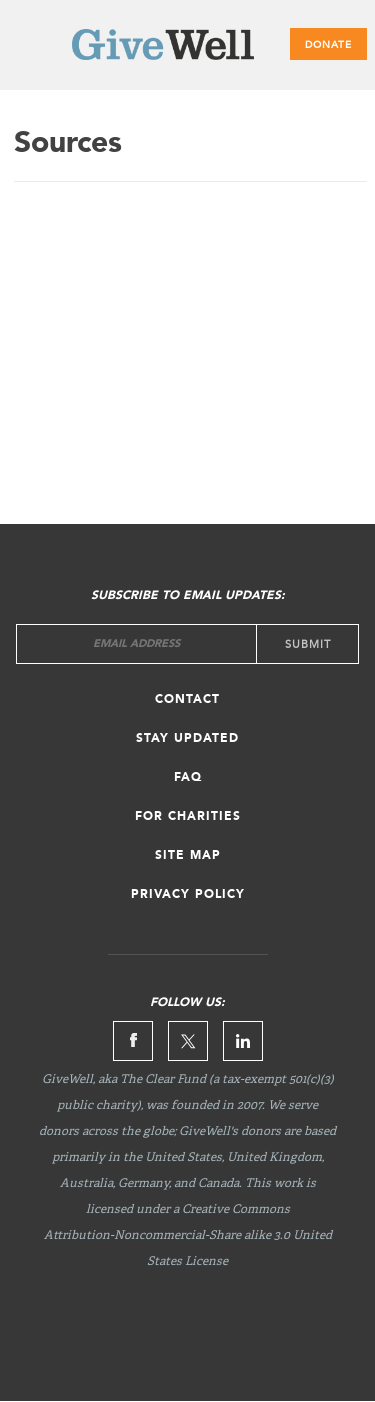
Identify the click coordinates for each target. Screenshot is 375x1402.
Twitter (188, 1041)
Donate (328, 45)
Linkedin (243, 1041)
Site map (188, 856)
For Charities (188, 817)
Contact (187, 700)
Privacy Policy (188, 895)
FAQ (188, 778)
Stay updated (187, 739)
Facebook (133, 1041)
